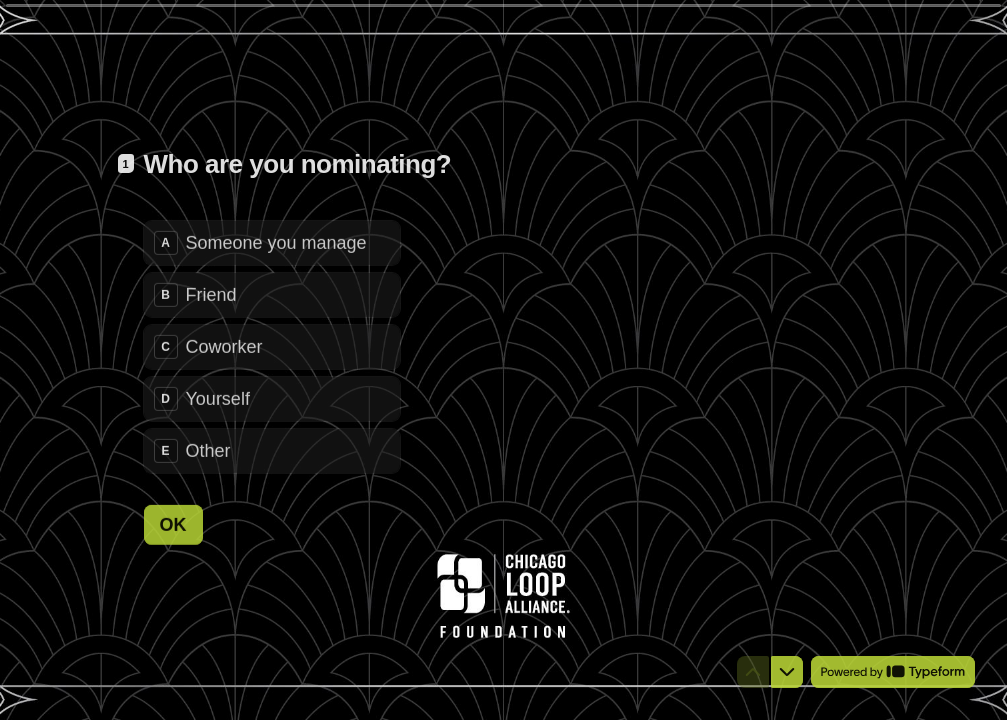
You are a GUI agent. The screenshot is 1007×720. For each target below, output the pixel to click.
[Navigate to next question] (787, 672)
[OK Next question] (173, 524)
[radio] (272, 242)
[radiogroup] (272, 346)
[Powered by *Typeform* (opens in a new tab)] (893, 672)
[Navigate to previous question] (753, 672)
